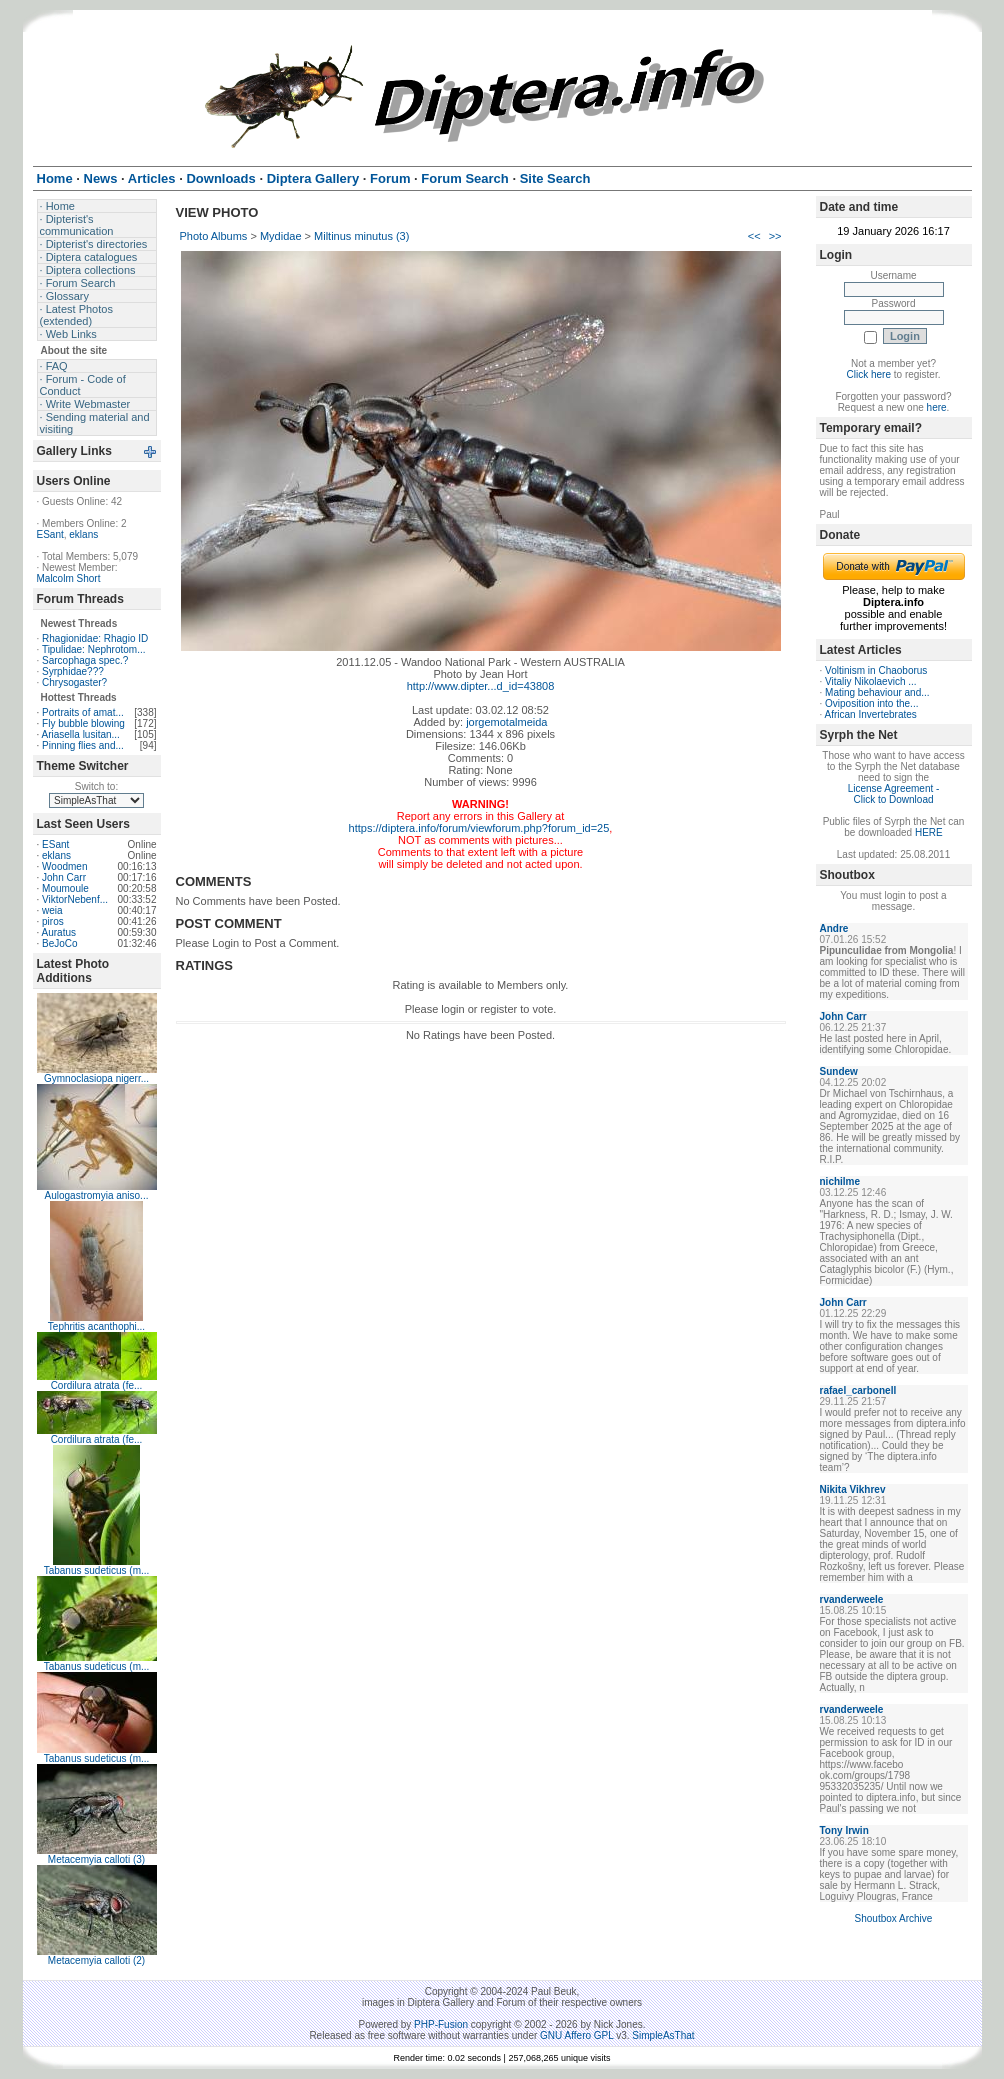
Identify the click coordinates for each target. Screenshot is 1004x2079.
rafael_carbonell (858, 1390)
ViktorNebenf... (75, 899)
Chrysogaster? (74, 682)
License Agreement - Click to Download (894, 794)
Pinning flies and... (83, 745)
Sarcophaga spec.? (85, 660)
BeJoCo (60, 943)
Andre (834, 928)
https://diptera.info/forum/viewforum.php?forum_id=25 (479, 828)
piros (53, 921)
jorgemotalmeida (506, 722)
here (937, 407)
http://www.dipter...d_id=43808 (481, 686)
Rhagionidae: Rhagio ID (95, 638)
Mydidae (281, 236)
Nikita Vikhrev (853, 1489)
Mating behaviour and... (877, 692)
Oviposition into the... (871, 703)
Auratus (59, 932)
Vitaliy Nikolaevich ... (871, 681)
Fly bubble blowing (83, 723)
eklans (83, 534)
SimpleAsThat (663, 2035)
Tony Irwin (844, 1830)
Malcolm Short (69, 578)
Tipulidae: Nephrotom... (94, 649)
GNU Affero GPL (576, 2035)
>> (775, 236)
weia (52, 910)
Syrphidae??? (73, 671)
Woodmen (64, 866)
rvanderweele (852, 1599)
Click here (869, 374)
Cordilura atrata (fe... (97, 1385)
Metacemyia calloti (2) (96, 1960)
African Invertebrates (871, 714)
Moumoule (65, 888)
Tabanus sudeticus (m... (97, 1570)
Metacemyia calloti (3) (96, 1859)
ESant (50, 534)
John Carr (64, 877)
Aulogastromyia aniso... (97, 1195)
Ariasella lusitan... (81, 734)
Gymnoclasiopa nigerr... (96, 1078)
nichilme (840, 1181)
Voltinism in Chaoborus (876, 670)
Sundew (839, 1071)
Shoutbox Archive (894, 1918)
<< (754, 236)
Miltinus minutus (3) (361, 236)
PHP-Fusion (441, 2024)
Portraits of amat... (83, 712)
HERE (929, 832)
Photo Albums (214, 236)
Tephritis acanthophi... (96, 1326)
